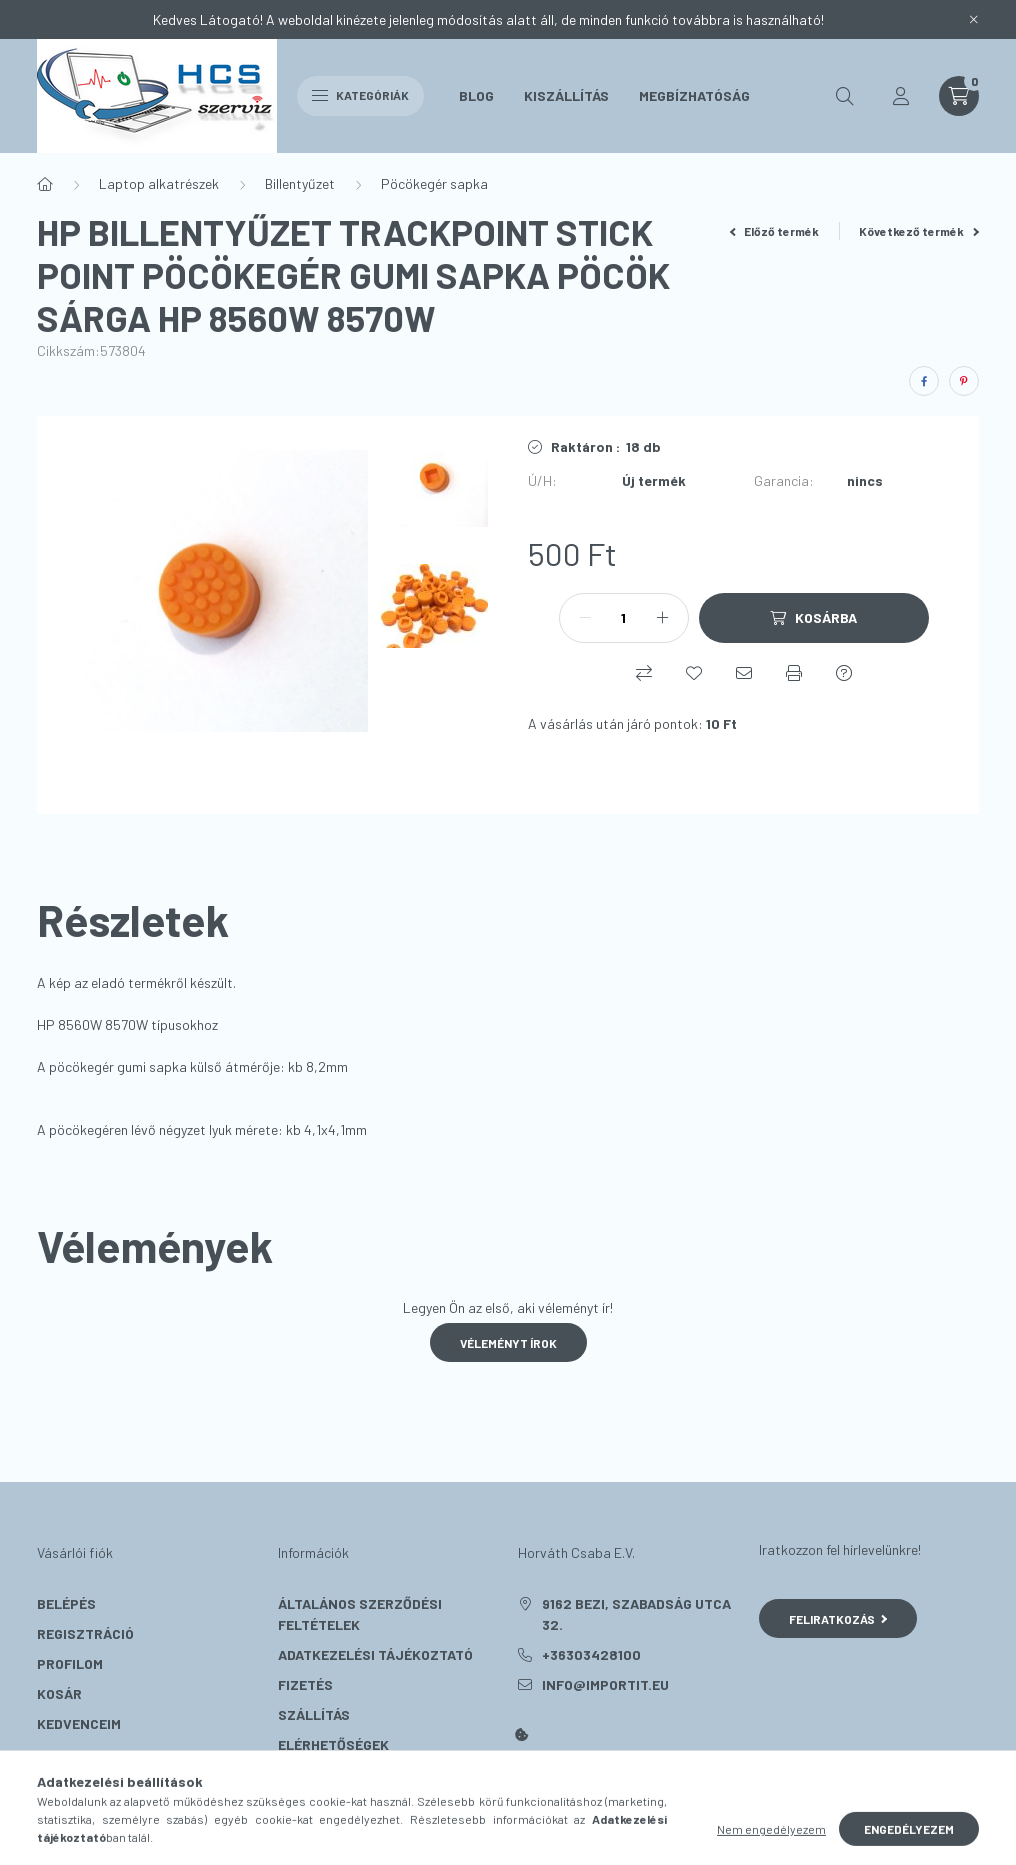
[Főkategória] (45, 184)
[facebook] (924, 381)
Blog (476, 95)
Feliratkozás (838, 1619)
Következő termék (919, 231)
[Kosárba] (814, 618)
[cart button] (959, 96)
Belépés (66, 1603)
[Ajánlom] (744, 673)
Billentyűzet (300, 183)
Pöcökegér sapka (434, 183)
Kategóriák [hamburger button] (360, 95)
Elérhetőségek (333, 1744)
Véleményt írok (508, 1343)
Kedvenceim (79, 1723)
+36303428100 (591, 1654)
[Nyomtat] (794, 673)
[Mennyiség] (624, 618)
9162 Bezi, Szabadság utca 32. (636, 1614)
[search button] (845, 96)
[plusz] (663, 618)
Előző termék (775, 231)
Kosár (59, 1693)
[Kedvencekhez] (694, 673)
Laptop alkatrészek (159, 183)
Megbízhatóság (694, 95)
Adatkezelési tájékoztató (375, 1654)
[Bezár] (974, 20)
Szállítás (314, 1714)
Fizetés (305, 1684)
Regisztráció (85, 1633)
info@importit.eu (605, 1684)
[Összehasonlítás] (644, 673)
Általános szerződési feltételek (360, 1614)
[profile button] (901, 96)
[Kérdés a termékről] (844, 673)
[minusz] (585, 618)
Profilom (70, 1663)
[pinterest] (964, 381)
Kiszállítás (566, 95)
